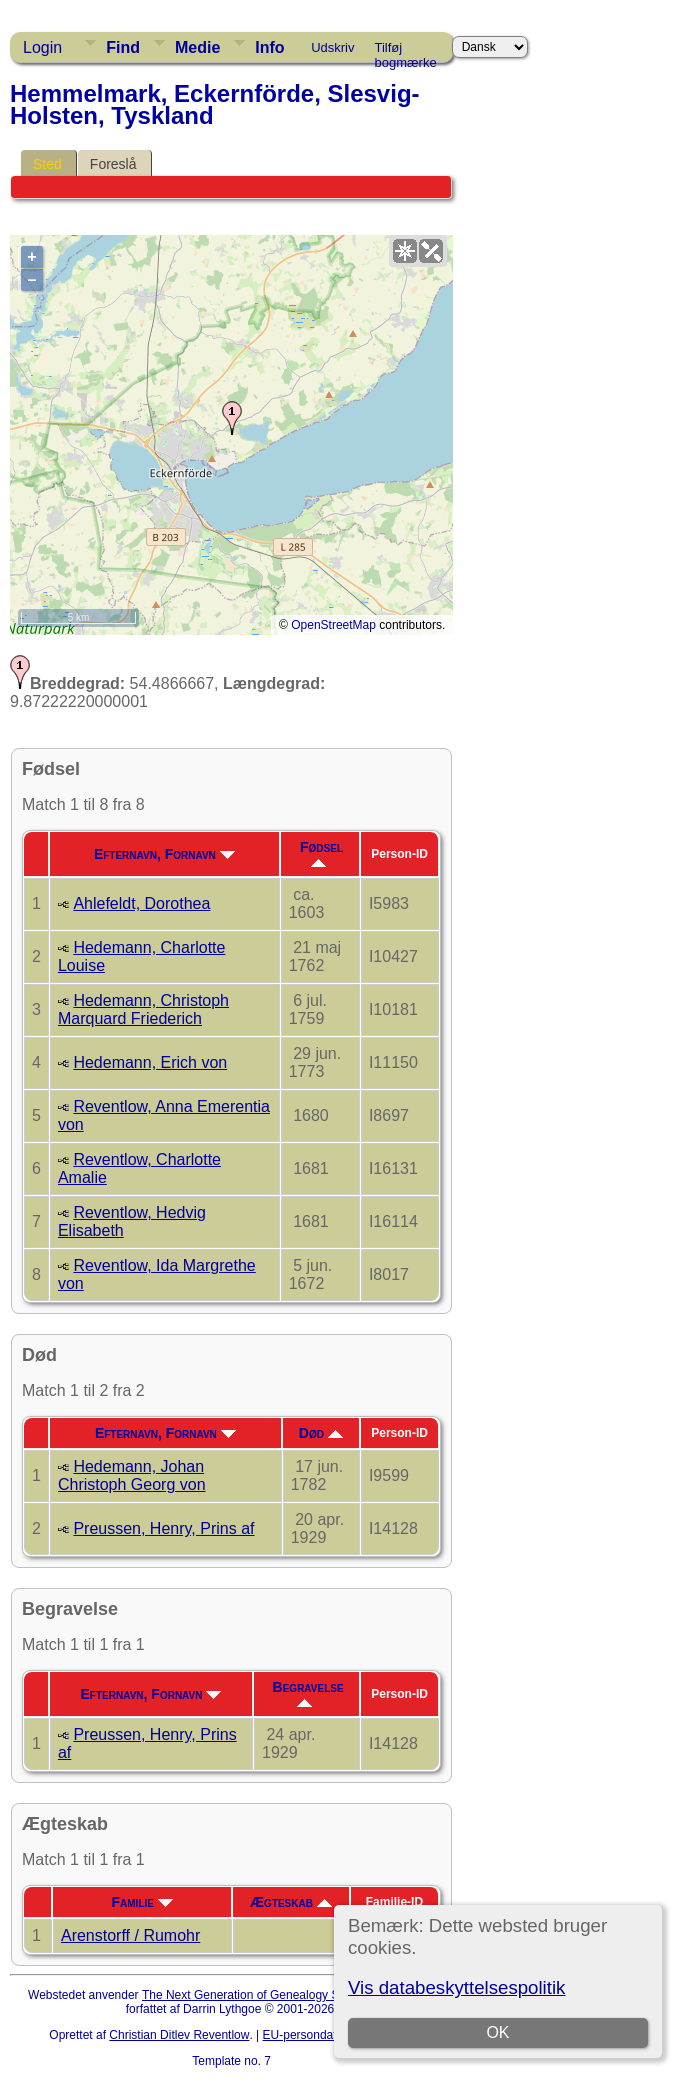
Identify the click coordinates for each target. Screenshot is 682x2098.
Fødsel (321, 853)
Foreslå (113, 164)
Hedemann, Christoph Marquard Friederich (143, 1009)
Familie (142, 1902)
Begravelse (308, 1693)
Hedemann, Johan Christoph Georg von (132, 1475)
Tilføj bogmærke (406, 51)
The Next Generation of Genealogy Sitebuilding (268, 1995)
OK (497, 2032)
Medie (197, 47)
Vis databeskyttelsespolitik (456, 1987)
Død (321, 1433)
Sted (47, 164)
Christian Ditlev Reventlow (179, 2035)
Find (123, 47)
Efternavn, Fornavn (164, 854)
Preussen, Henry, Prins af (163, 1528)
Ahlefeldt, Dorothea (141, 903)
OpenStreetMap (333, 625)
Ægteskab (291, 1902)
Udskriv (332, 47)
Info (269, 47)
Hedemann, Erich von (150, 1062)
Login (42, 47)
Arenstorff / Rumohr (130, 1935)
